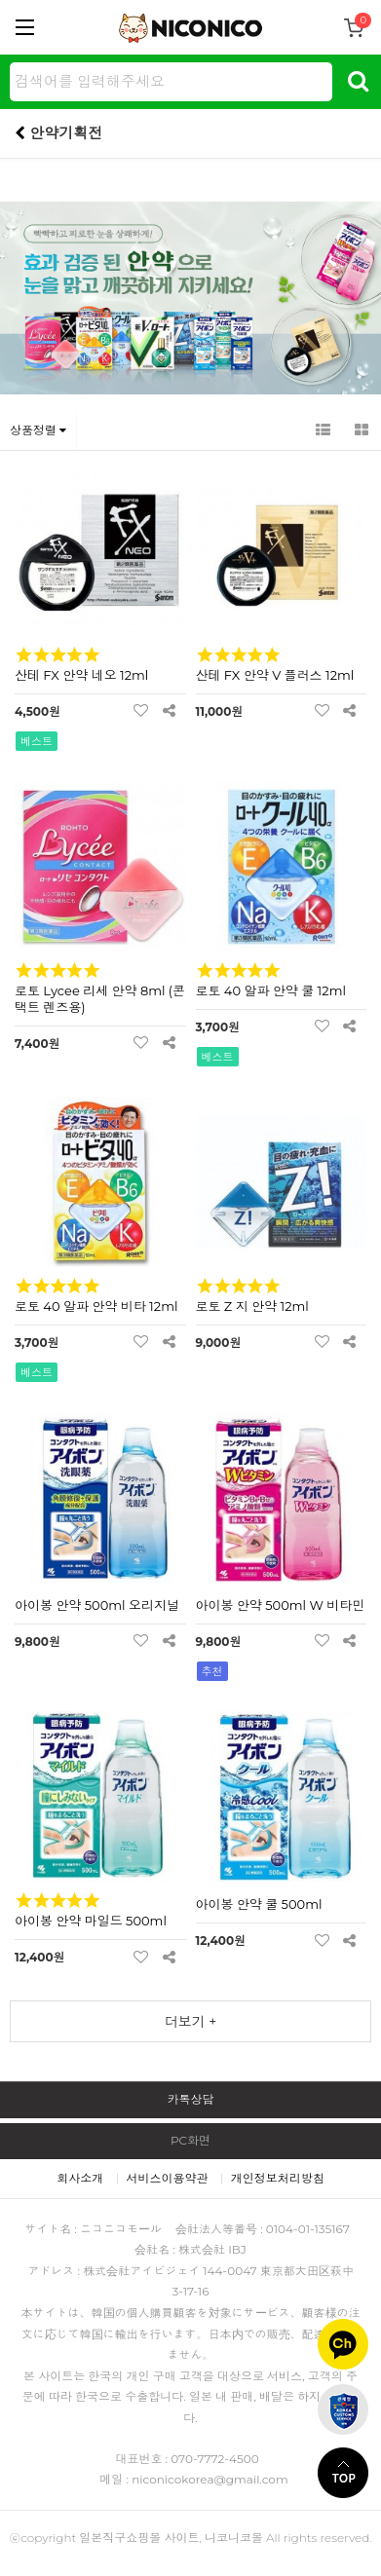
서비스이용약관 (168, 2178)
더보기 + (191, 2022)
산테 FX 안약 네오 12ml (81, 675)
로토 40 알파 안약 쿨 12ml (271, 990)
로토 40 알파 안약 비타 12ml (96, 1306)
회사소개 (80, 2178)
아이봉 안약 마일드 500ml (91, 1920)
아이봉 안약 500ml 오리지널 (97, 1605)
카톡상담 (191, 2099)
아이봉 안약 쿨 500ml (259, 1904)
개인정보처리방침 (277, 2178)
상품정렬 (38, 430)
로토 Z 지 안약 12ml (252, 1306)
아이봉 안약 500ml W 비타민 (280, 1605)
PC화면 (190, 2140)
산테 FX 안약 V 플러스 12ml (275, 675)
